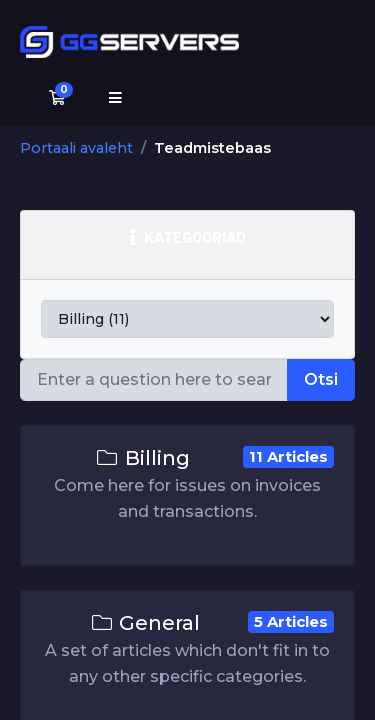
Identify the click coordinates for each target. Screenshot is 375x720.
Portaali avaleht (76, 148)
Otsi (321, 379)
